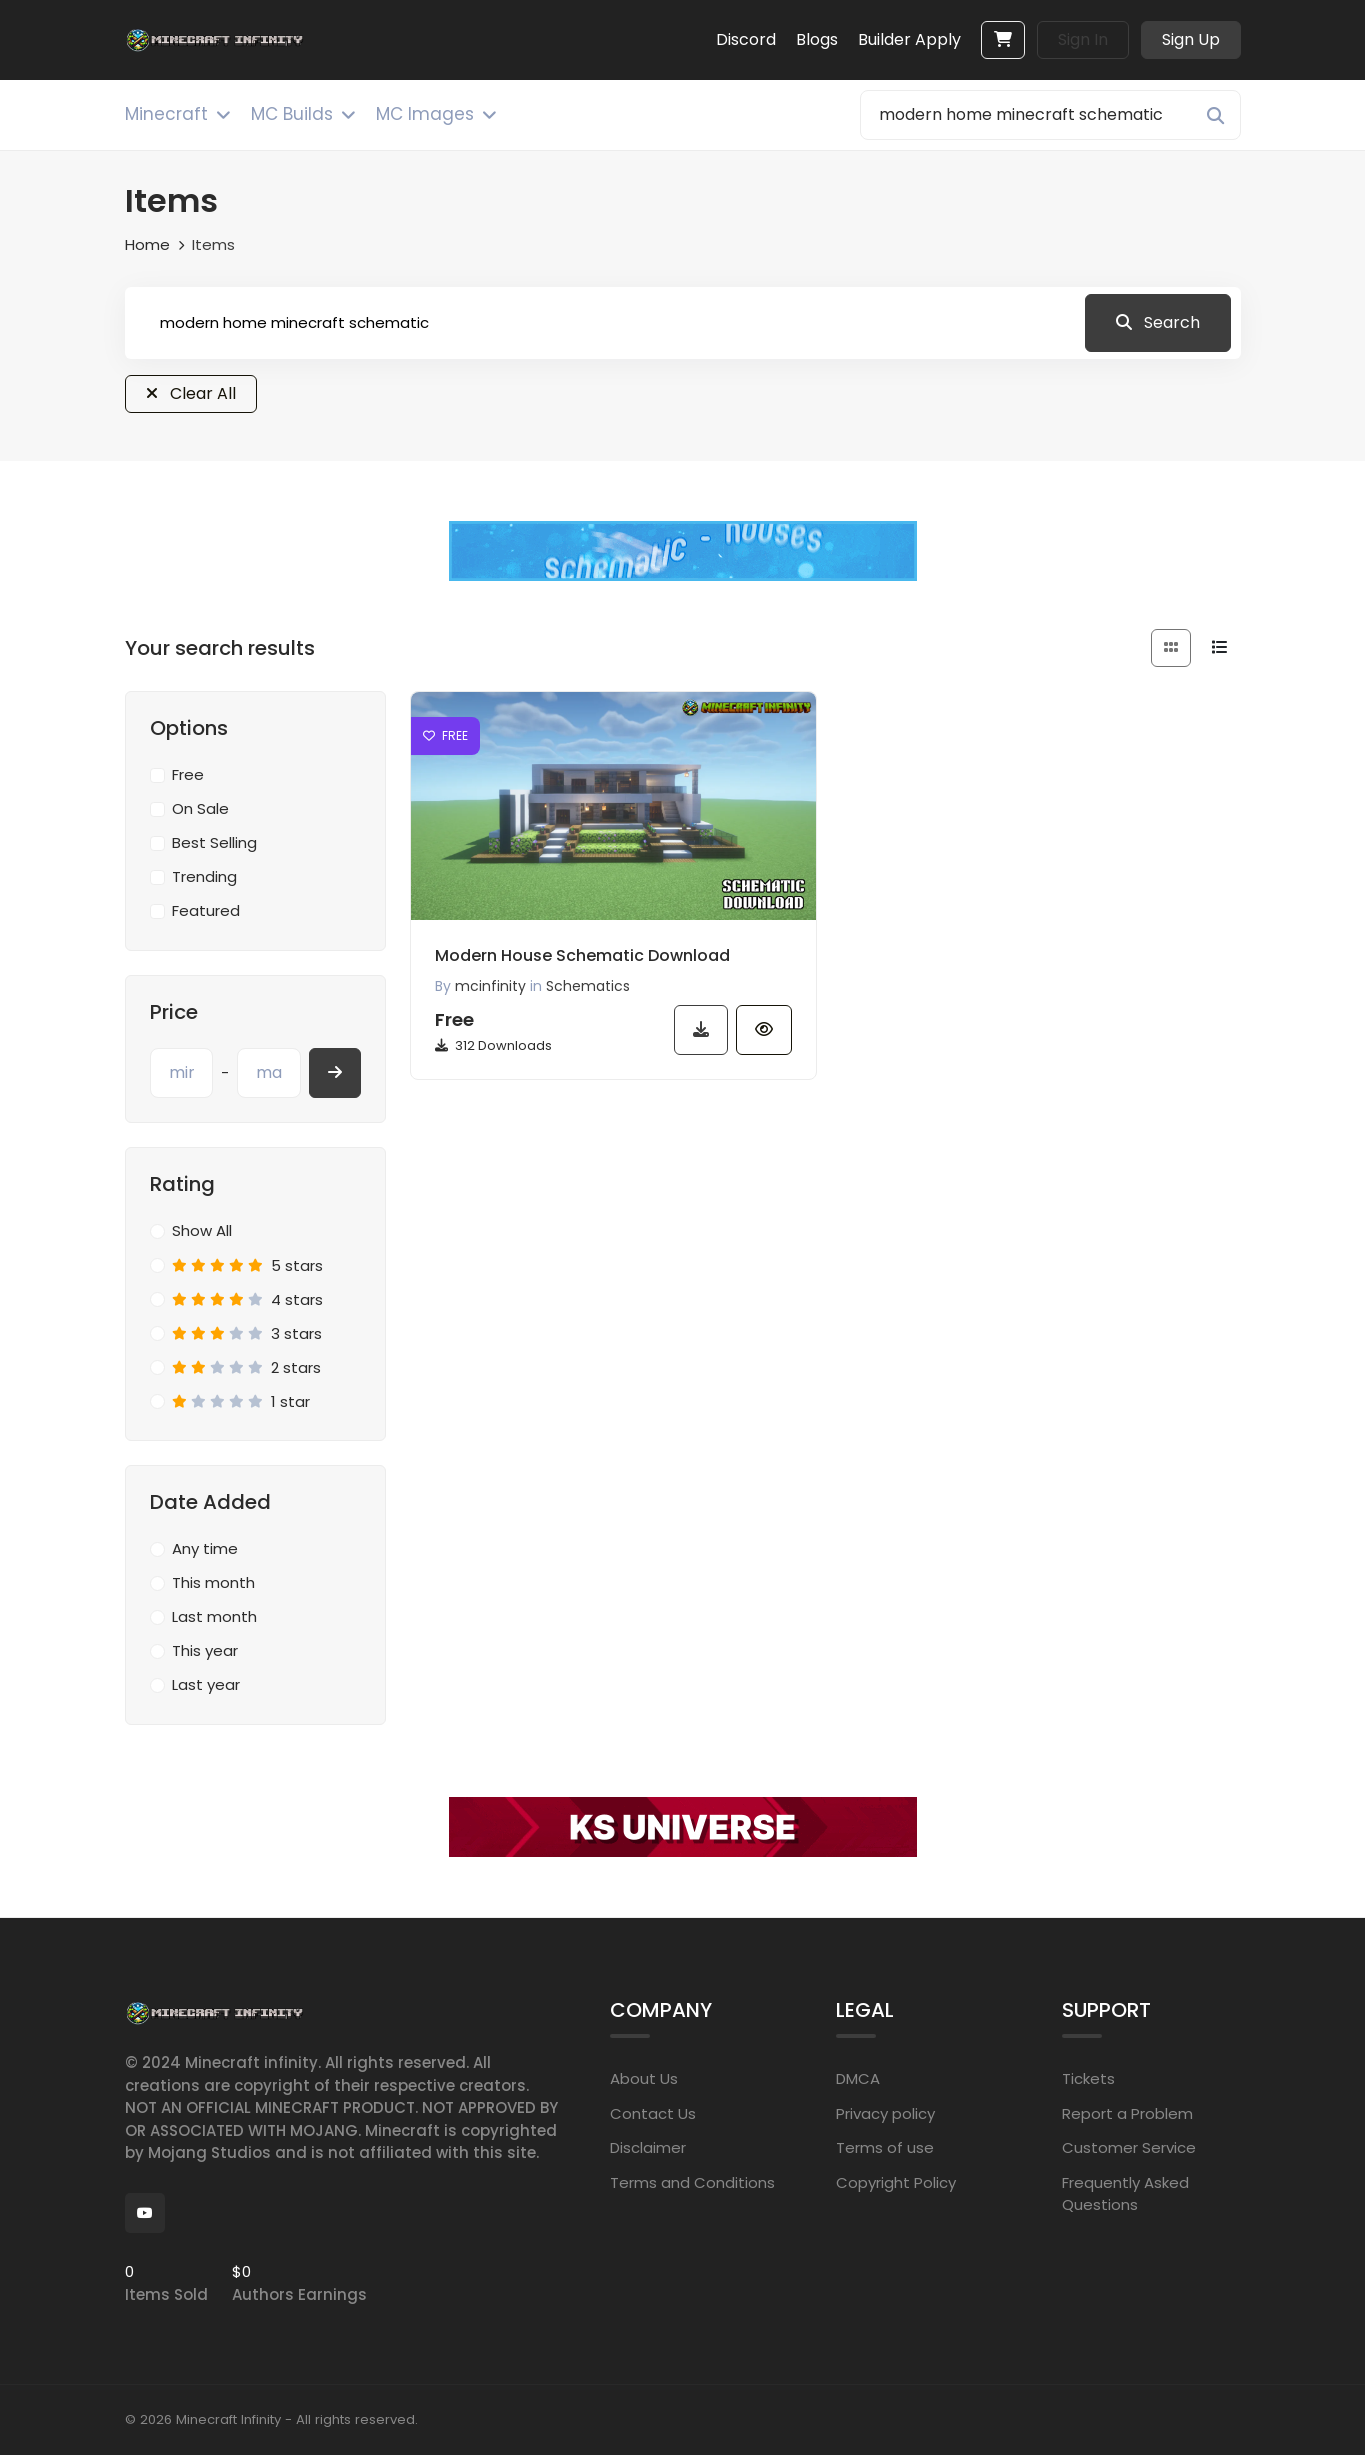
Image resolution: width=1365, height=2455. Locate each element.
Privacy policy (885, 2113)
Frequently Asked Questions (1125, 2194)
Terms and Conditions (692, 2182)
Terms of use (885, 2147)
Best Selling (214, 842)
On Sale (200, 808)
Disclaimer (648, 2147)
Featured (206, 910)
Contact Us (653, 2113)
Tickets (1088, 2078)
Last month (214, 1616)
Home (147, 244)
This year (205, 1650)
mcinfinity (490, 986)
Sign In (1083, 39)
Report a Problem (1127, 2113)
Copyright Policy (896, 2182)
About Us (644, 2078)
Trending (204, 876)
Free (188, 774)
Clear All (191, 393)
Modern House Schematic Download (582, 955)
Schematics (588, 986)
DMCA (858, 2078)
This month (213, 1582)
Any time (205, 1548)
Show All (202, 1230)
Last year (206, 1684)
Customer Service (1129, 2147)
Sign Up (1191, 39)
